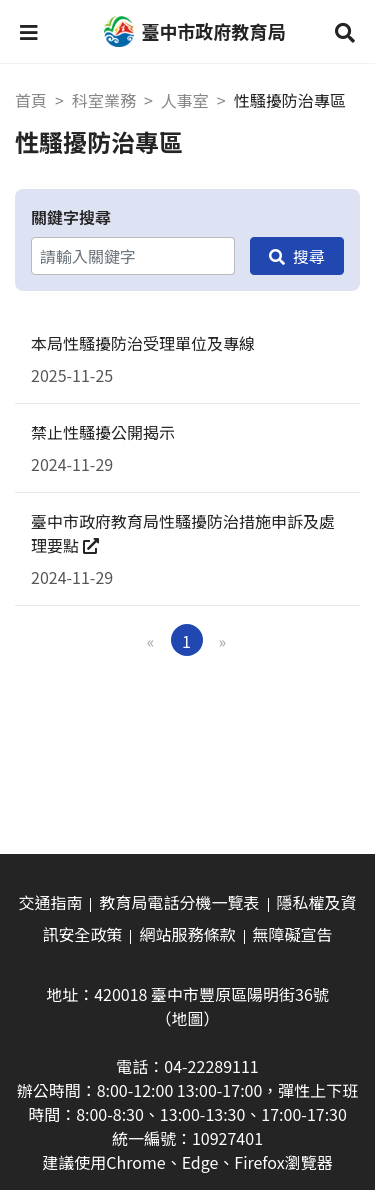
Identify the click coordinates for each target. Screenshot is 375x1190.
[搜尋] (297, 256)
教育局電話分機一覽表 (179, 902)
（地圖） (187, 1018)
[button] (29, 32)
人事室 (185, 100)
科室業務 (104, 100)
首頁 (31, 100)
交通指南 (50, 902)
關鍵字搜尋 (71, 217)
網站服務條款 (187, 934)
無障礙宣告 (293, 934)
